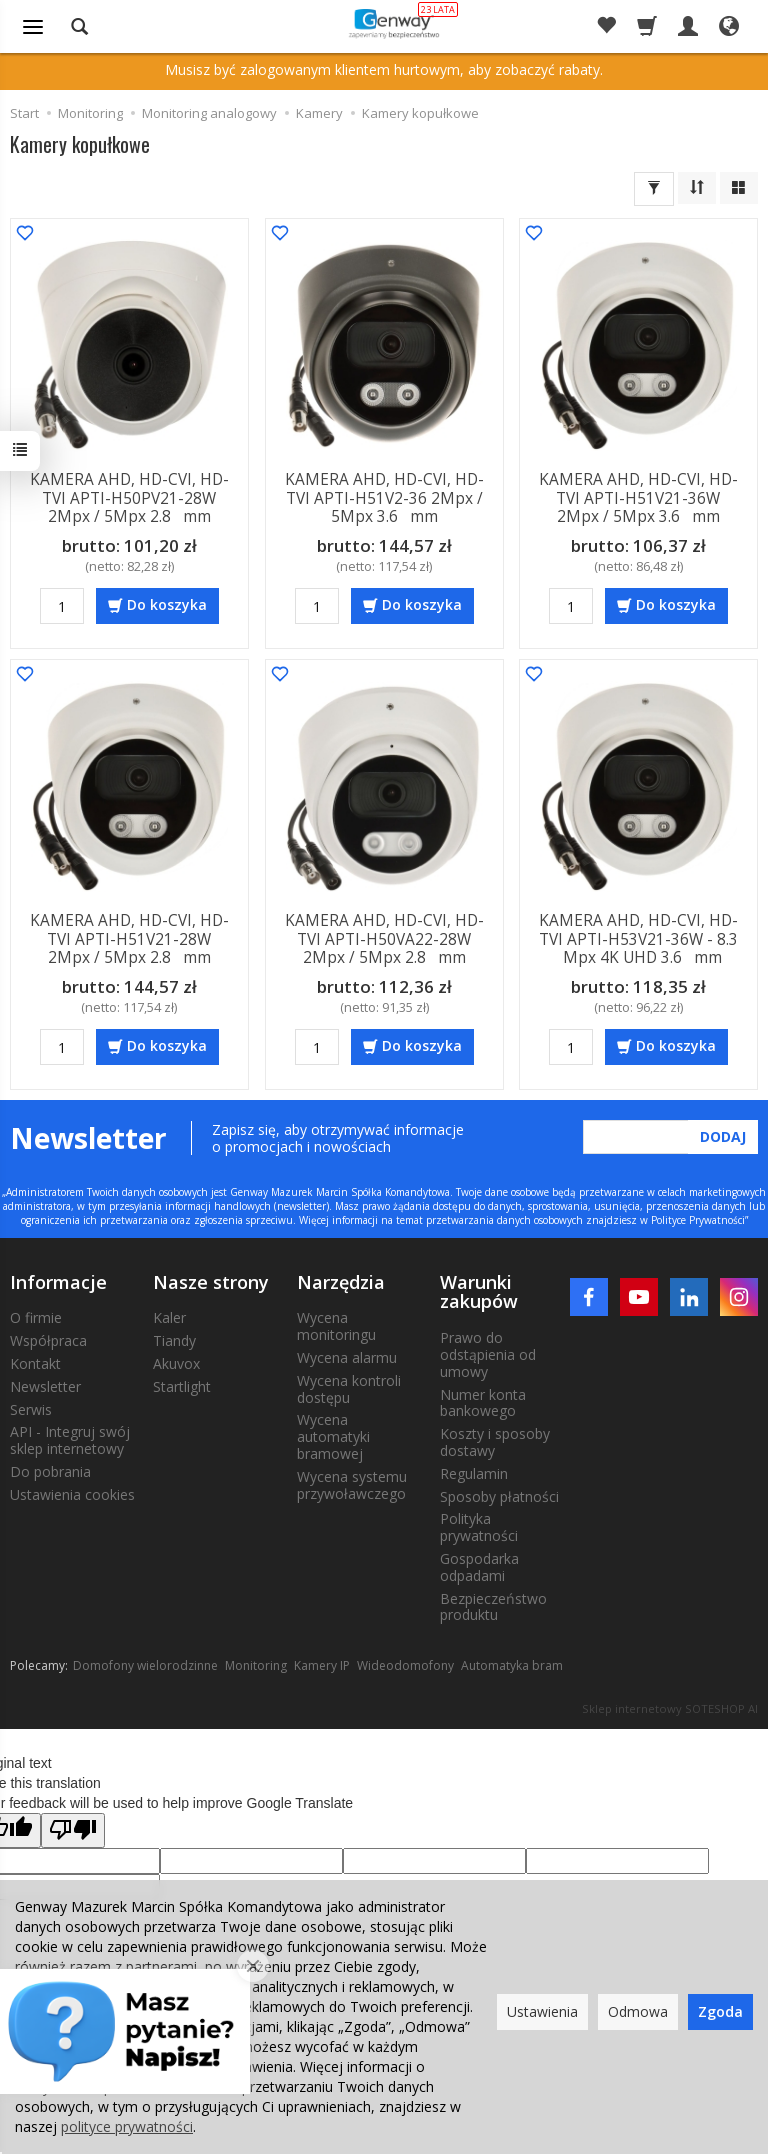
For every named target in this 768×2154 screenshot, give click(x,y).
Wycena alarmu (347, 1355)
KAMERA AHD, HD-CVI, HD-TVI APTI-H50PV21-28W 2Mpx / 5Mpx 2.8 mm (129, 498)
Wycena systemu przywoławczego (352, 1483)
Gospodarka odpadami (479, 1565)
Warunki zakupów (479, 1290)
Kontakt (35, 1361)
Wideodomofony (405, 1663)
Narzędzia (341, 1280)
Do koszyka (167, 603)
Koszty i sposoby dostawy (495, 1440)
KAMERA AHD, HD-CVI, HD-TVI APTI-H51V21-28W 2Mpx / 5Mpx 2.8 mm (129, 938)
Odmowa (638, 2011)
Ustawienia (542, 2011)
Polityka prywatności (479, 1525)
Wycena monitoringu (336, 1324)
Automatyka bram (512, 1663)
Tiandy (174, 1338)
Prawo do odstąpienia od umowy (488, 1352)
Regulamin (474, 1471)
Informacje (58, 1280)
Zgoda (720, 2011)
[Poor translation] (73, 1828)
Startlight (182, 1384)
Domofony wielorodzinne (145, 1663)
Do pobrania (50, 1469)
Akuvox (176, 1361)
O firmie (36, 1315)
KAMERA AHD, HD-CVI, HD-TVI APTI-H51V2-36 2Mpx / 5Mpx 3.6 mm (383, 498)
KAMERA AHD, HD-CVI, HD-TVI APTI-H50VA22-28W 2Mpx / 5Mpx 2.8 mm (383, 938)
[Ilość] (62, 605)
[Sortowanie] (697, 188)
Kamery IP (322, 1663)
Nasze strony (211, 1280)
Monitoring (256, 1663)
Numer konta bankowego (483, 1401)
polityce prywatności (127, 2126)
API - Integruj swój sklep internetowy (70, 1438)
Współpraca (48, 1338)
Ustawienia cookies (72, 1492)
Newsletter (45, 1384)
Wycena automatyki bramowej (333, 1434)
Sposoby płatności (499, 1494)
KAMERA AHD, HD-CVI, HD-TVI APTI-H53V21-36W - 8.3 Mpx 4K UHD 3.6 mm (638, 938)
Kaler (169, 1315)
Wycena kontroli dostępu (349, 1387)
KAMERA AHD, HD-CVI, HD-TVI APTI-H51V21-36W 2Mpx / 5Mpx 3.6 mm (638, 498)
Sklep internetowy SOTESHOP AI (670, 1706)
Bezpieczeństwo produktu (493, 1605)
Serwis (31, 1407)
